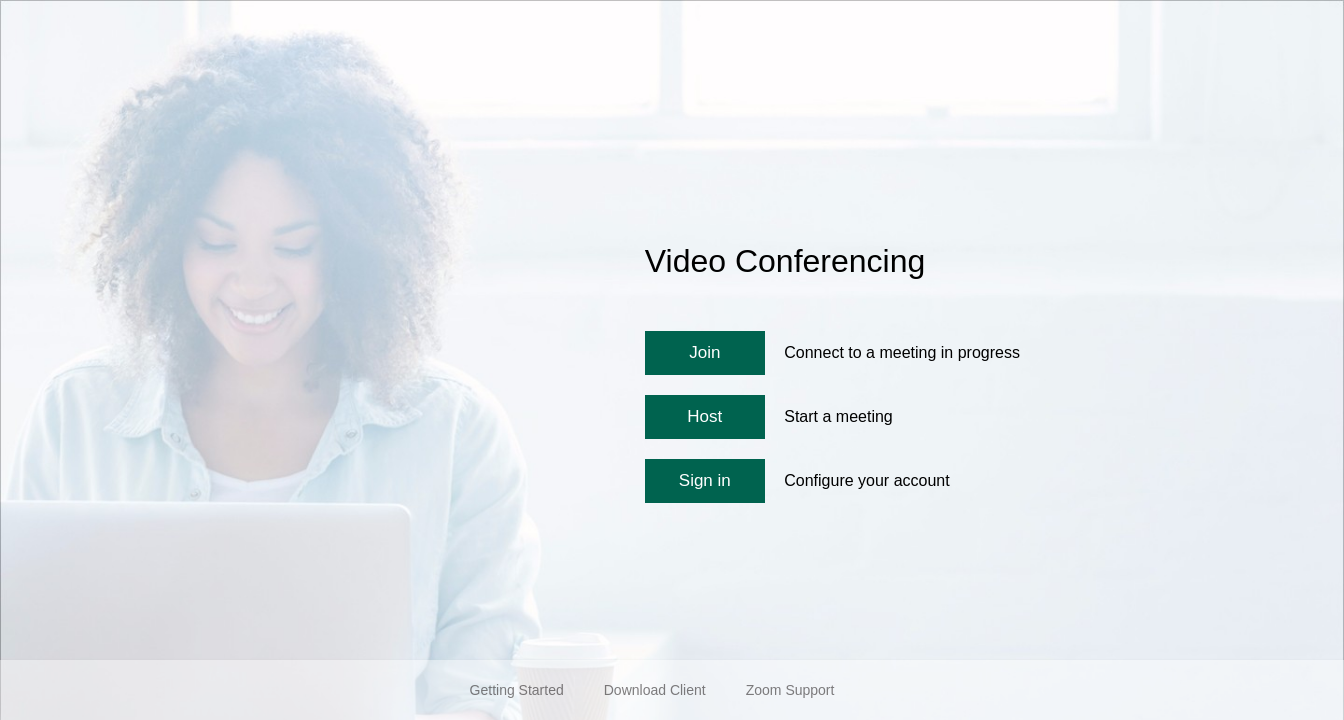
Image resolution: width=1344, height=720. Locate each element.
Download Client (655, 690)
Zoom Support (790, 690)
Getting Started (517, 690)
